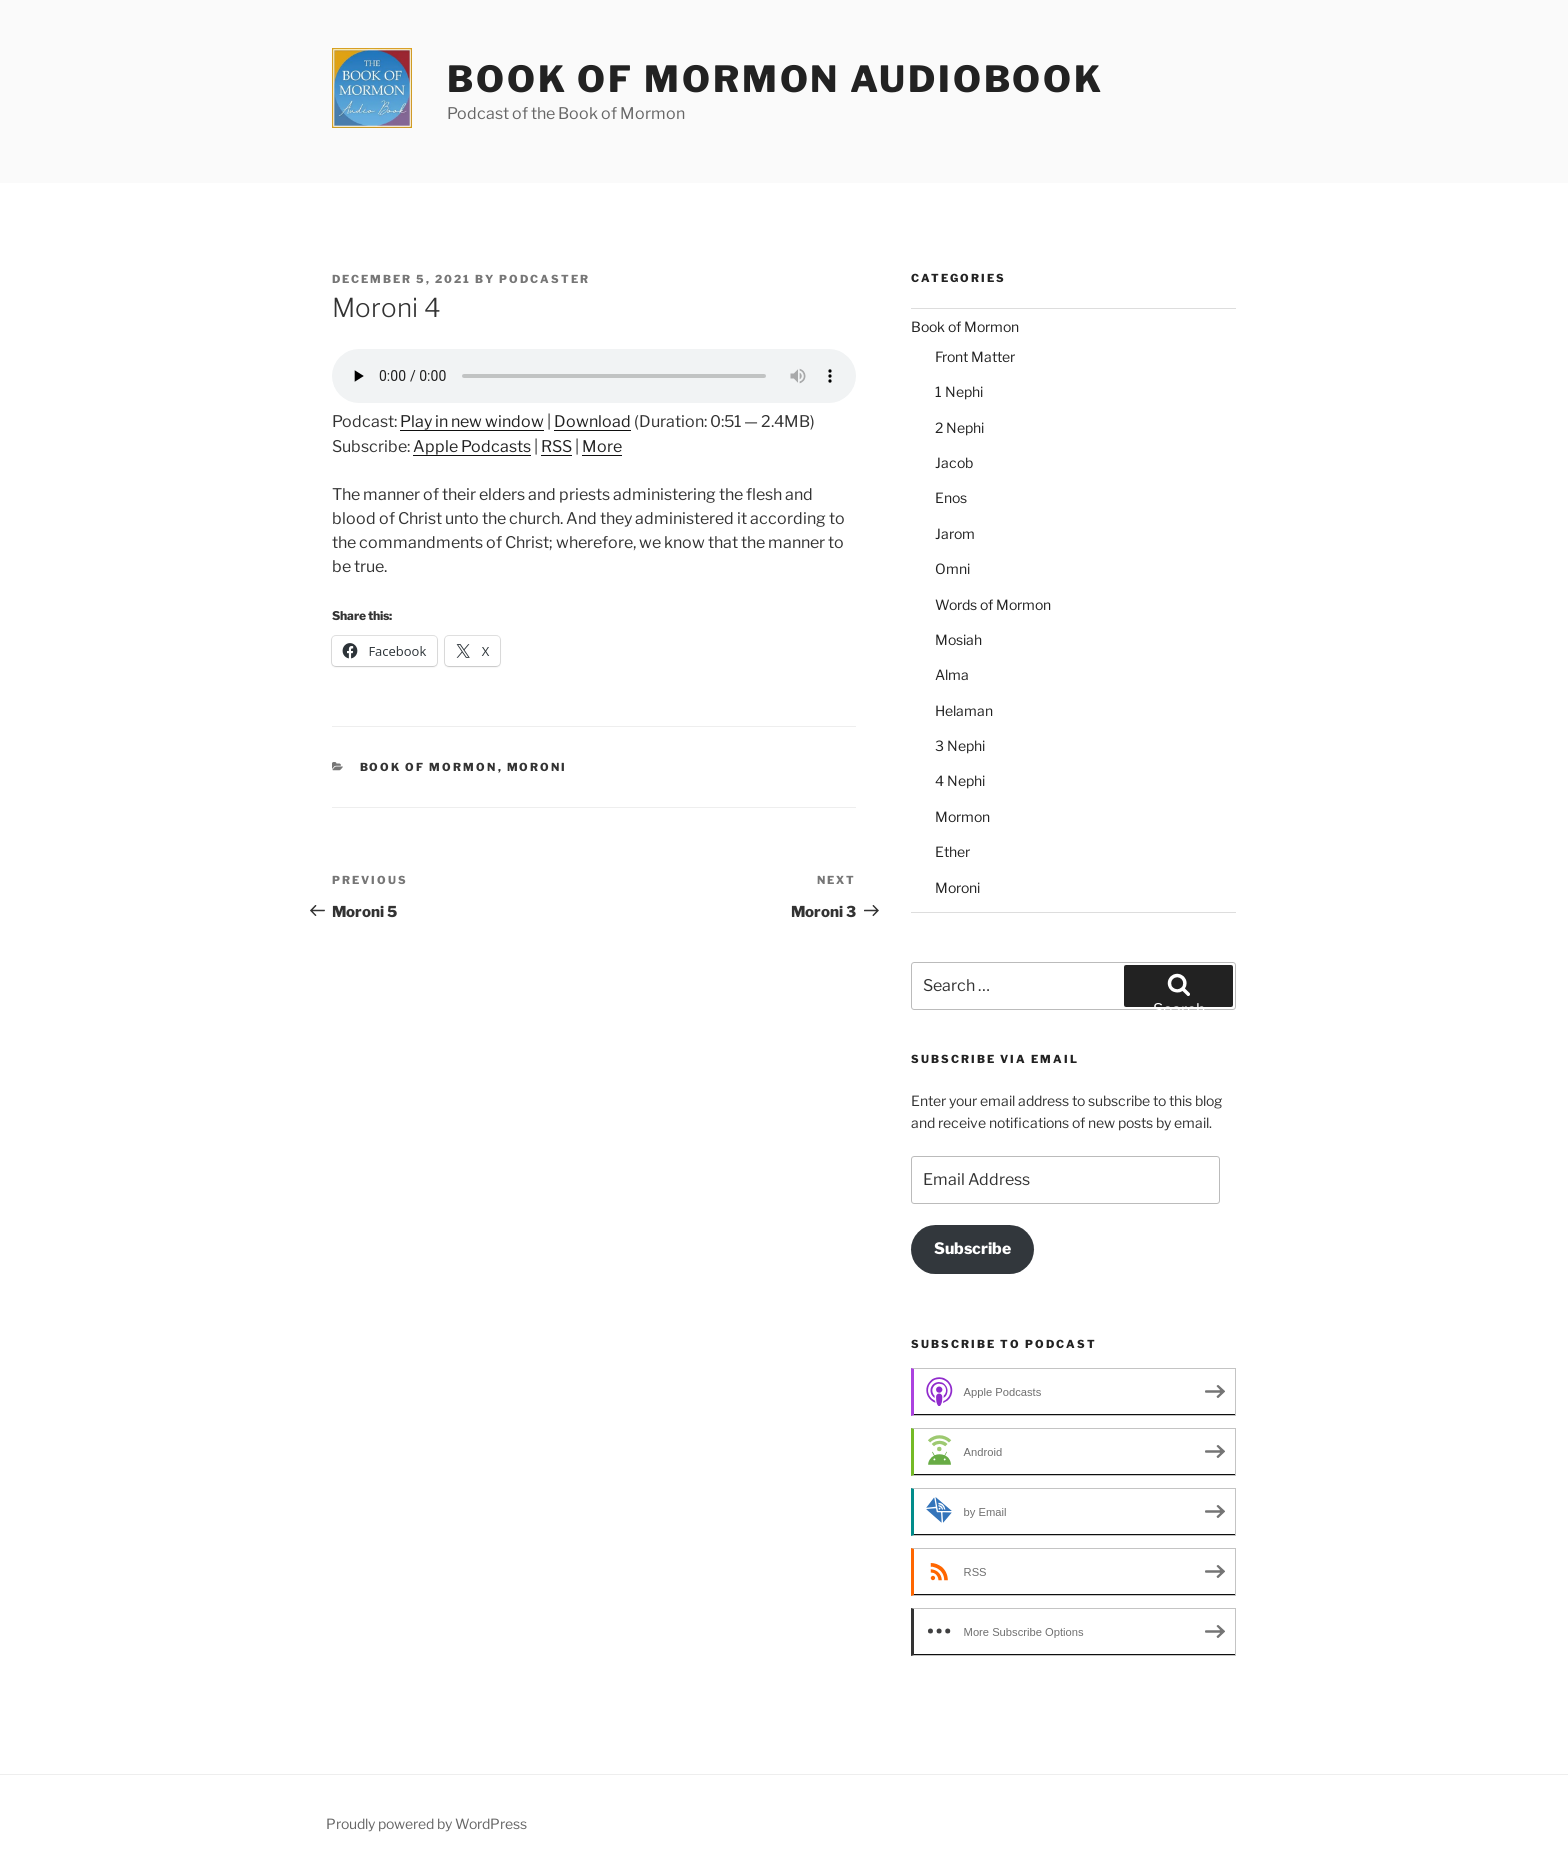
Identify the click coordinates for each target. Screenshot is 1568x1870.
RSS (556, 446)
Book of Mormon (429, 767)
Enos (951, 497)
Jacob (954, 462)
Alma (952, 674)
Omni (952, 568)
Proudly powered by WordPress (426, 1823)
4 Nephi (960, 780)
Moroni (537, 767)
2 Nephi (959, 427)
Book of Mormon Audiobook (775, 79)
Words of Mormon (993, 604)
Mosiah (958, 639)
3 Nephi (960, 745)
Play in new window (472, 421)
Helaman (964, 710)
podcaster (544, 279)
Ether (952, 851)
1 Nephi (959, 391)
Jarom (955, 533)
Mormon (962, 816)
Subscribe (972, 1248)
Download (592, 421)
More (602, 446)
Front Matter (975, 356)
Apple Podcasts (472, 446)
